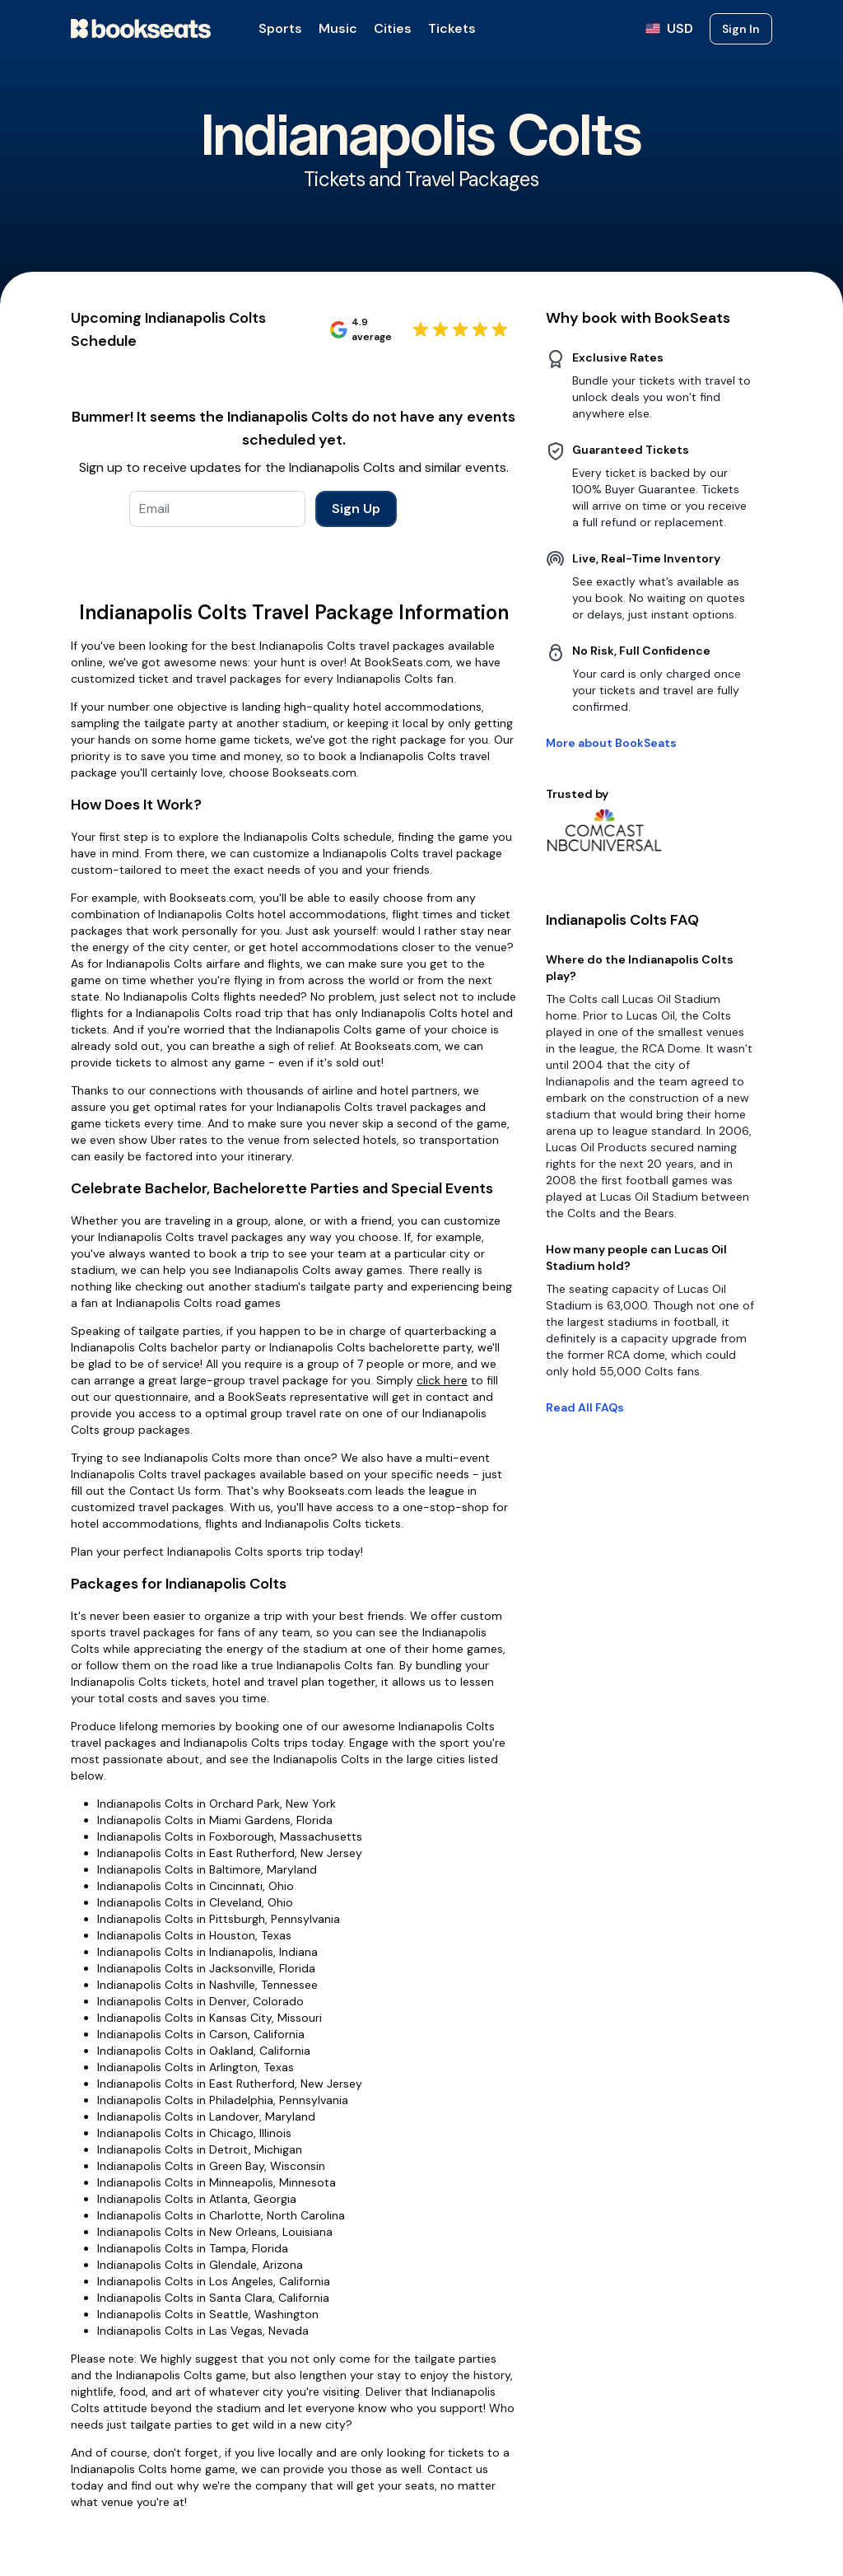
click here (442, 1380)
